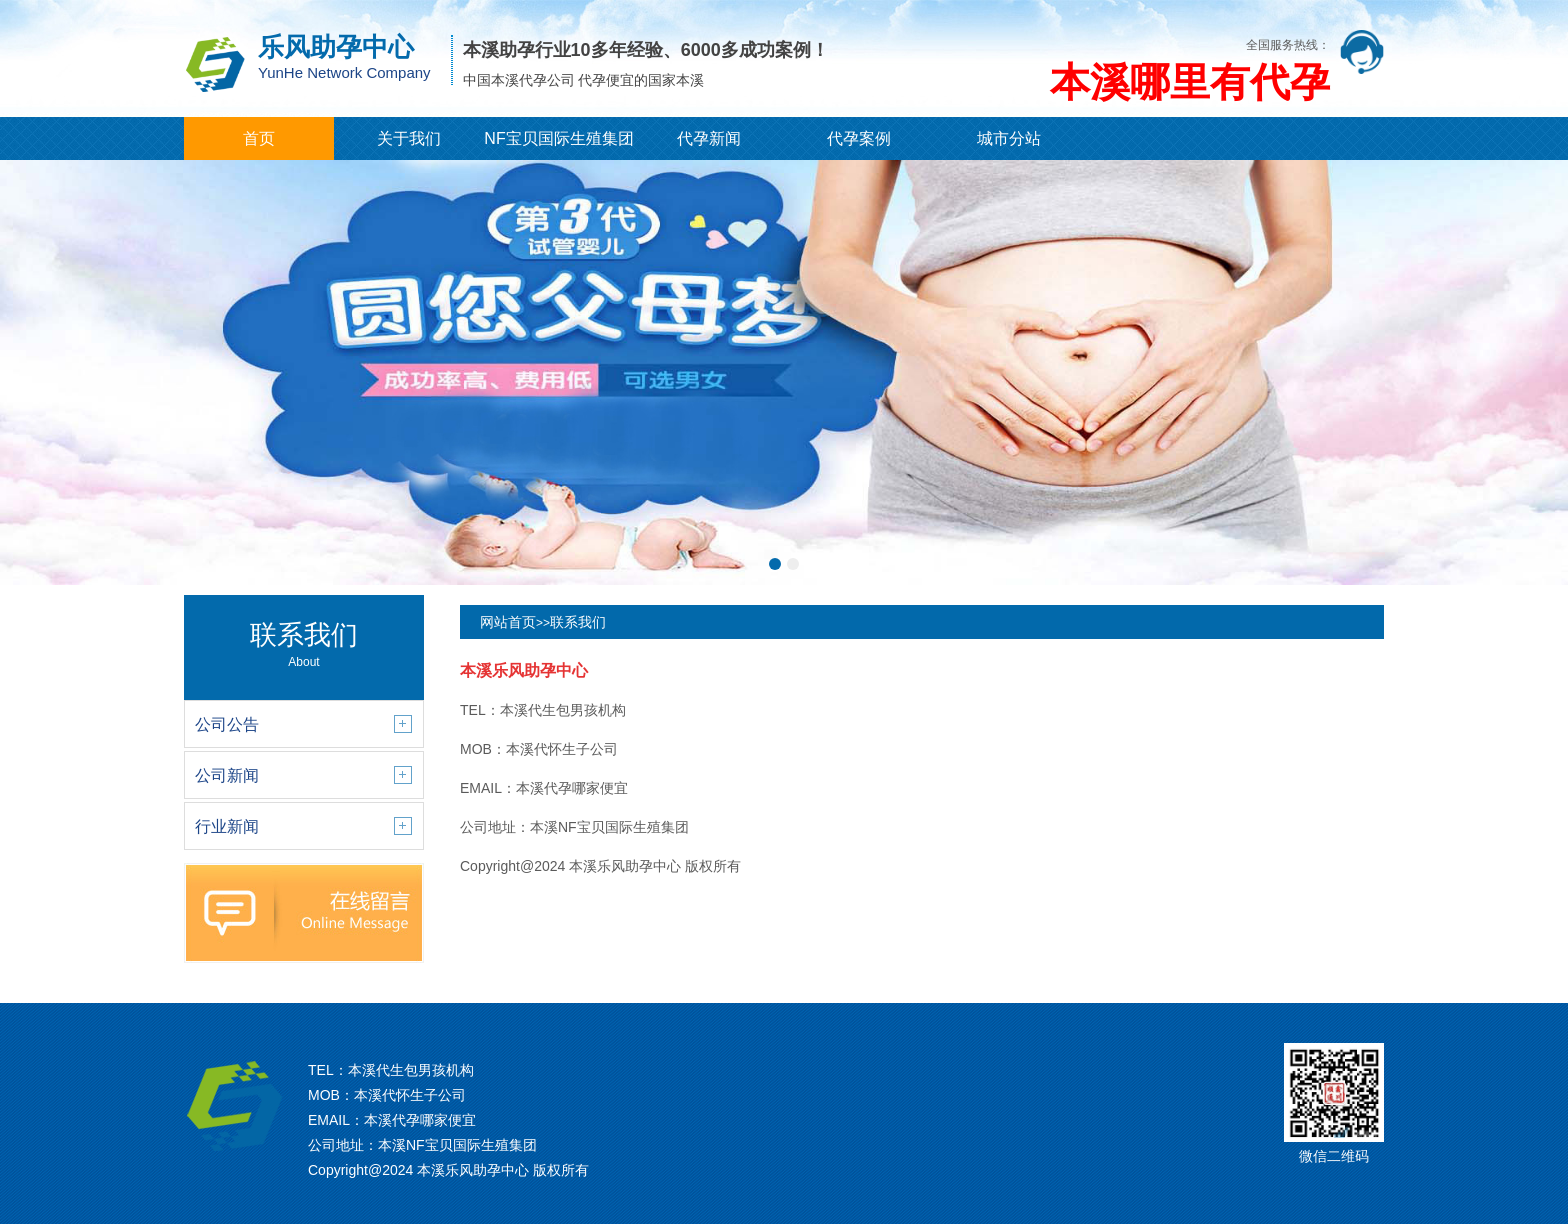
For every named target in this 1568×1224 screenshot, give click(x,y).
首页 (259, 138)
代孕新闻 (709, 138)
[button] (775, 564)
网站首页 (508, 622)
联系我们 (578, 622)
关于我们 (409, 138)
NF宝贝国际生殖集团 (558, 138)
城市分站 (1009, 138)
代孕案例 (859, 138)
